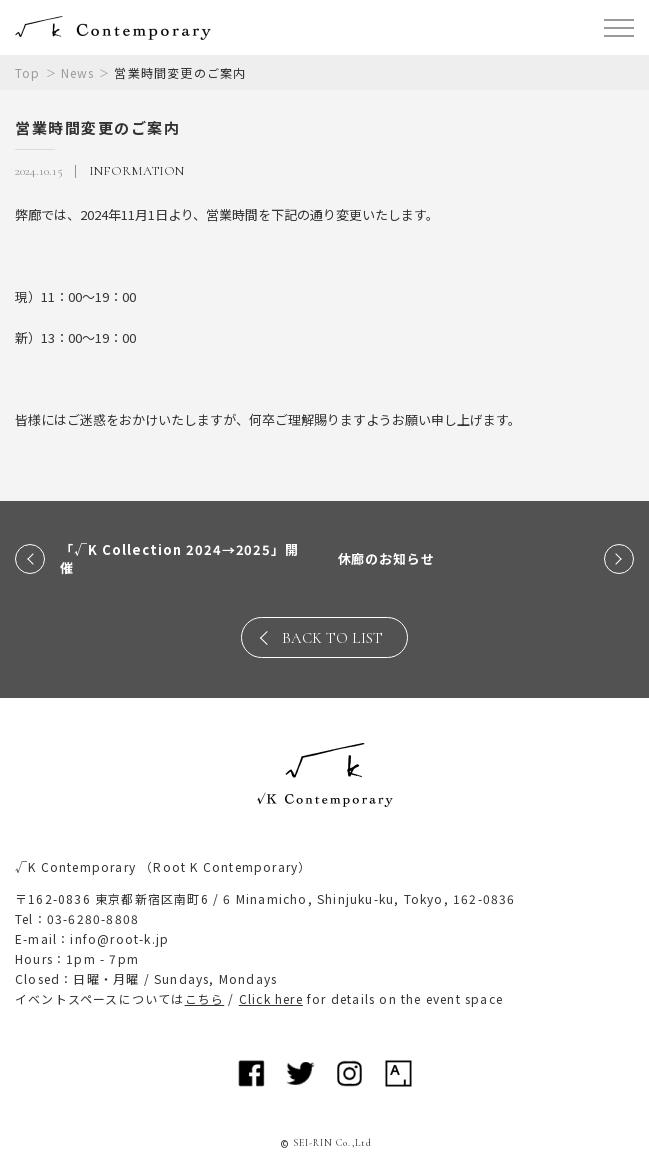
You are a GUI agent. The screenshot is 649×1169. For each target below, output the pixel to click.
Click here (271, 998)
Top (28, 72)
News (78, 72)
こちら (205, 998)
